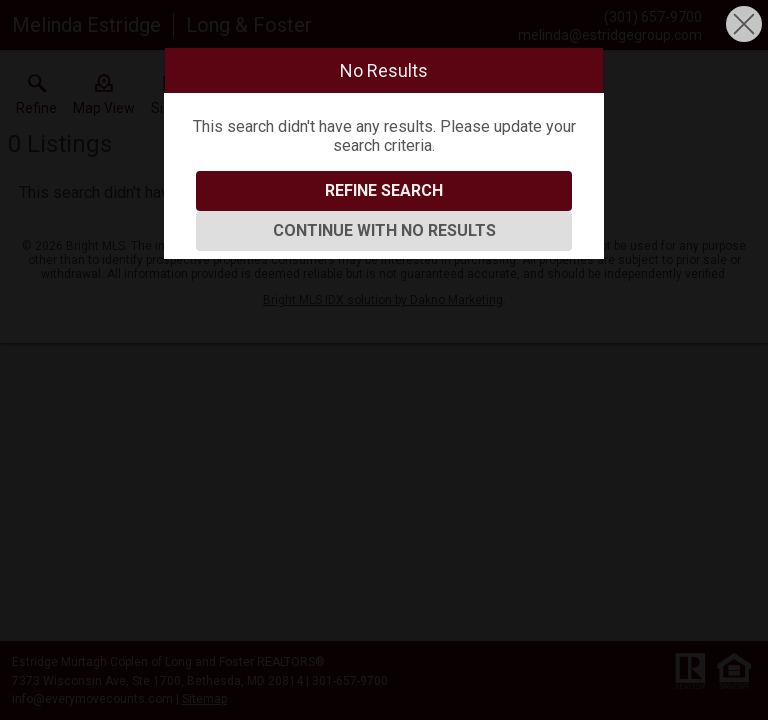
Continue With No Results (384, 230)
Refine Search (384, 190)
